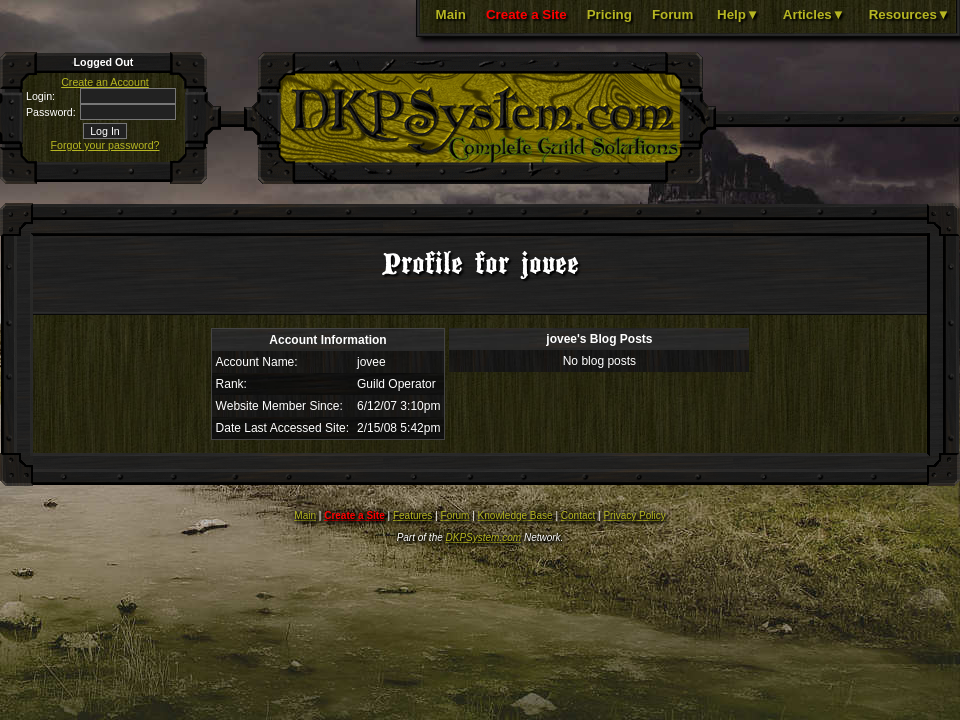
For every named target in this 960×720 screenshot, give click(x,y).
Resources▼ (909, 14)
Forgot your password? (105, 145)
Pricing (609, 14)
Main (451, 14)
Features (412, 515)
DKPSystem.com (484, 537)
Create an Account (105, 82)
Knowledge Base (515, 515)
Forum (672, 14)
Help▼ (738, 14)
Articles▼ (814, 14)
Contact (578, 515)
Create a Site (526, 14)
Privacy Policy (634, 515)
